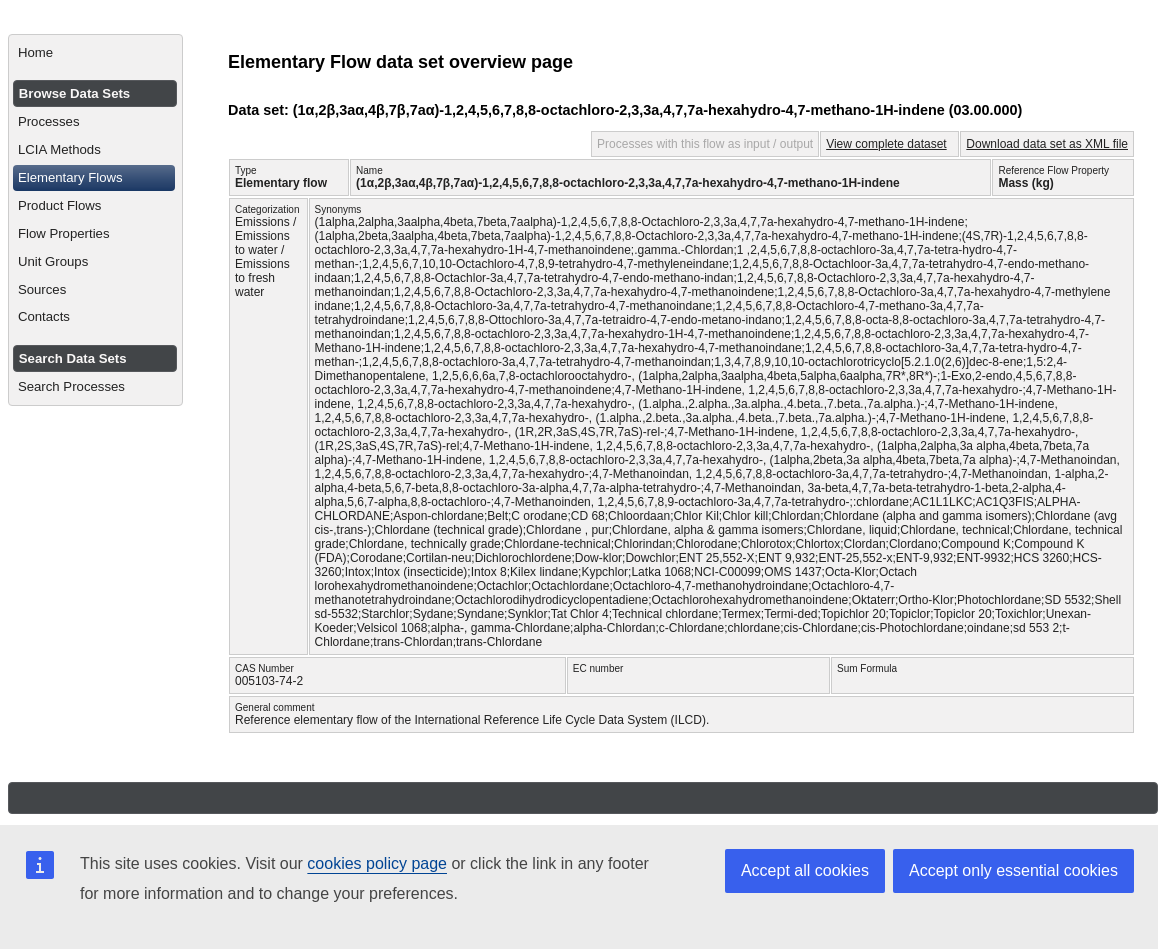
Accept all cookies (805, 870)
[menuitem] (95, 53)
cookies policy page (377, 863)
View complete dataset (886, 144)
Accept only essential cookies (1013, 870)
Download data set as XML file (1047, 144)
